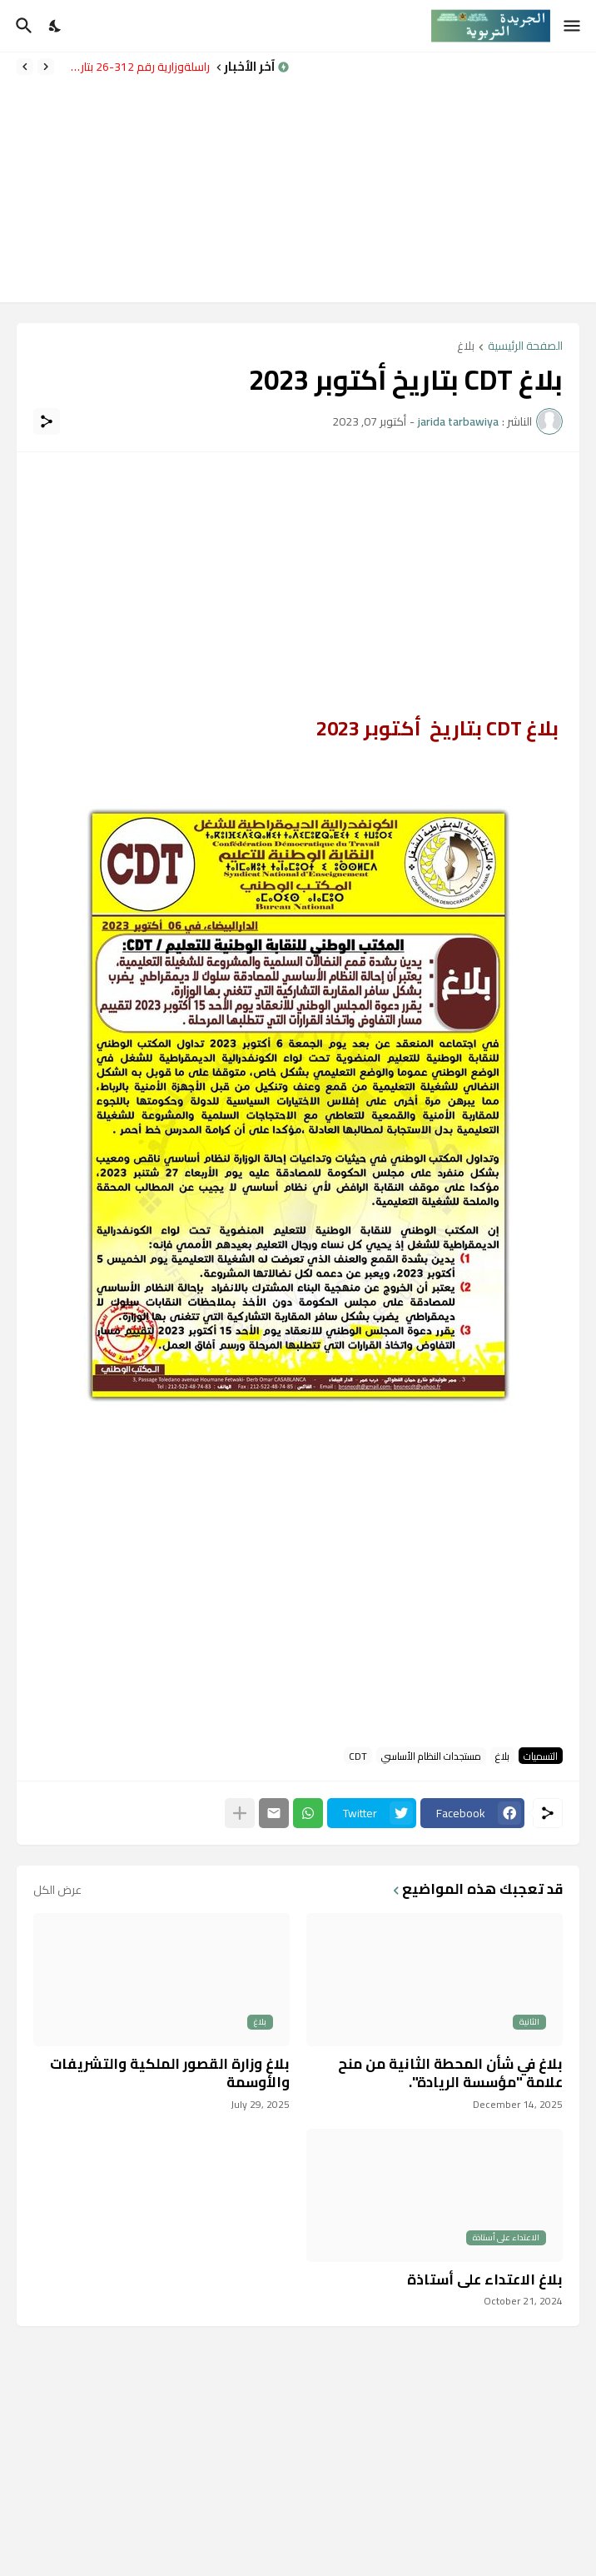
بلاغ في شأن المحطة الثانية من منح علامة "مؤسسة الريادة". (450, 2073)
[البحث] (22, 26)
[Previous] (45, 66)
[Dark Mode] (55, 26)
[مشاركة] (46, 421)
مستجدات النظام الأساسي (431, 1755)
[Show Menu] (573, 26)
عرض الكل (57, 1890)
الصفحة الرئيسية (525, 347)
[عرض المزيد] (240, 1813)
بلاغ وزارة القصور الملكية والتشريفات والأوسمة (170, 2073)
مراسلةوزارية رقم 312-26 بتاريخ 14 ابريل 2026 (135, 66)
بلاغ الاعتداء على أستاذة (485, 2279)
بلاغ (465, 347)
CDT (358, 1755)
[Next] (25, 66)
